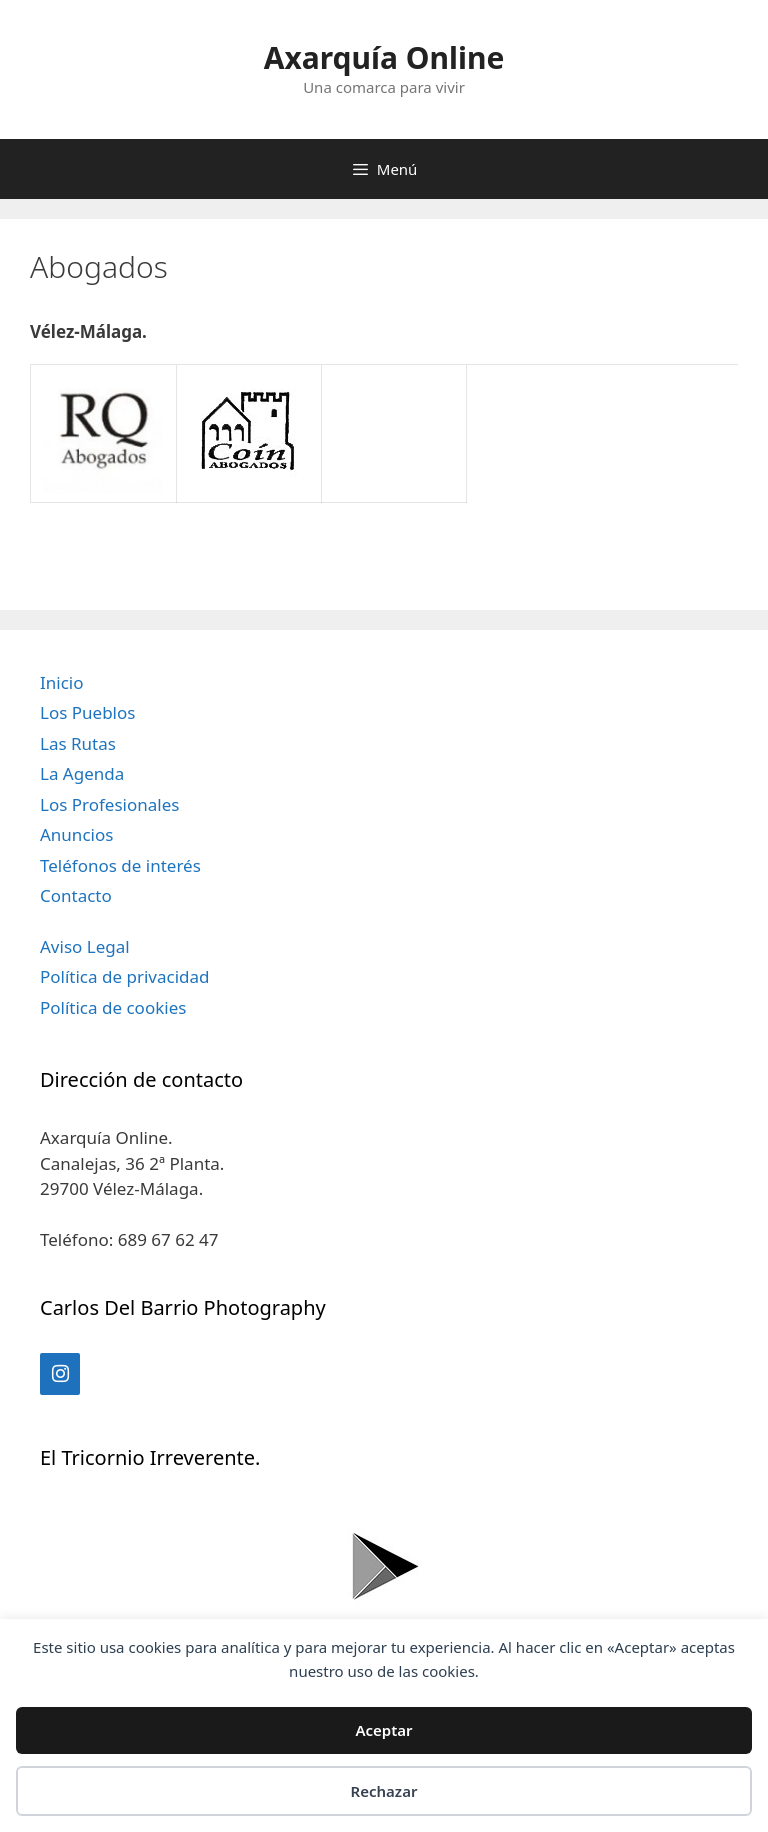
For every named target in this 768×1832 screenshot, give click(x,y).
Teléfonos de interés (120, 865)
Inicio (62, 682)
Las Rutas (78, 743)
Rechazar (384, 1791)
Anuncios (76, 834)
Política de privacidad (124, 976)
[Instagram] (60, 1374)
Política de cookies (113, 1007)
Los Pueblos (87, 712)
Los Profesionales (109, 804)
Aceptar (383, 1730)
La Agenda (82, 773)
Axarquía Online (384, 57)
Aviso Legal (85, 946)
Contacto (76, 895)
